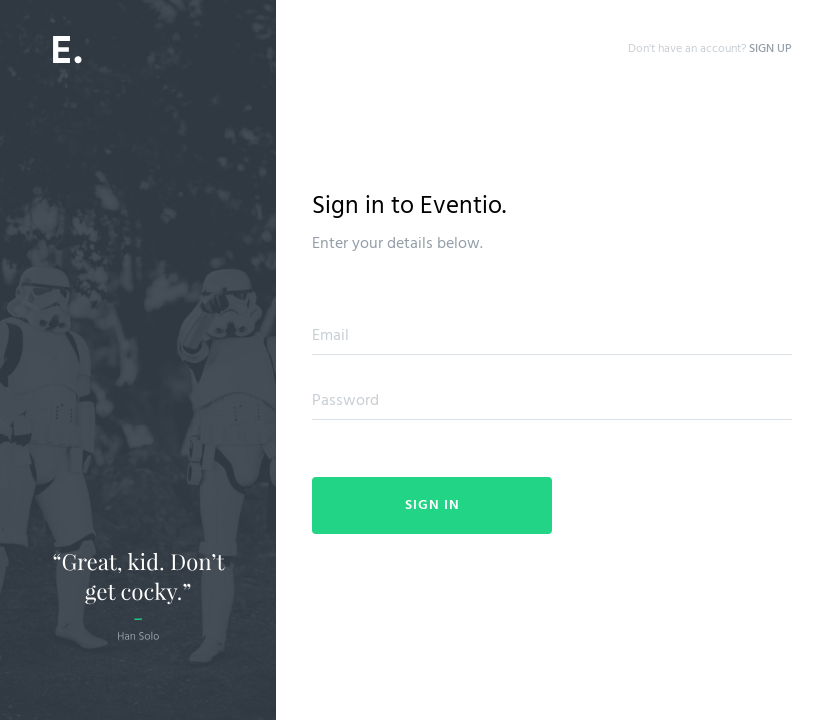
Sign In (432, 505)
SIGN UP (770, 49)
